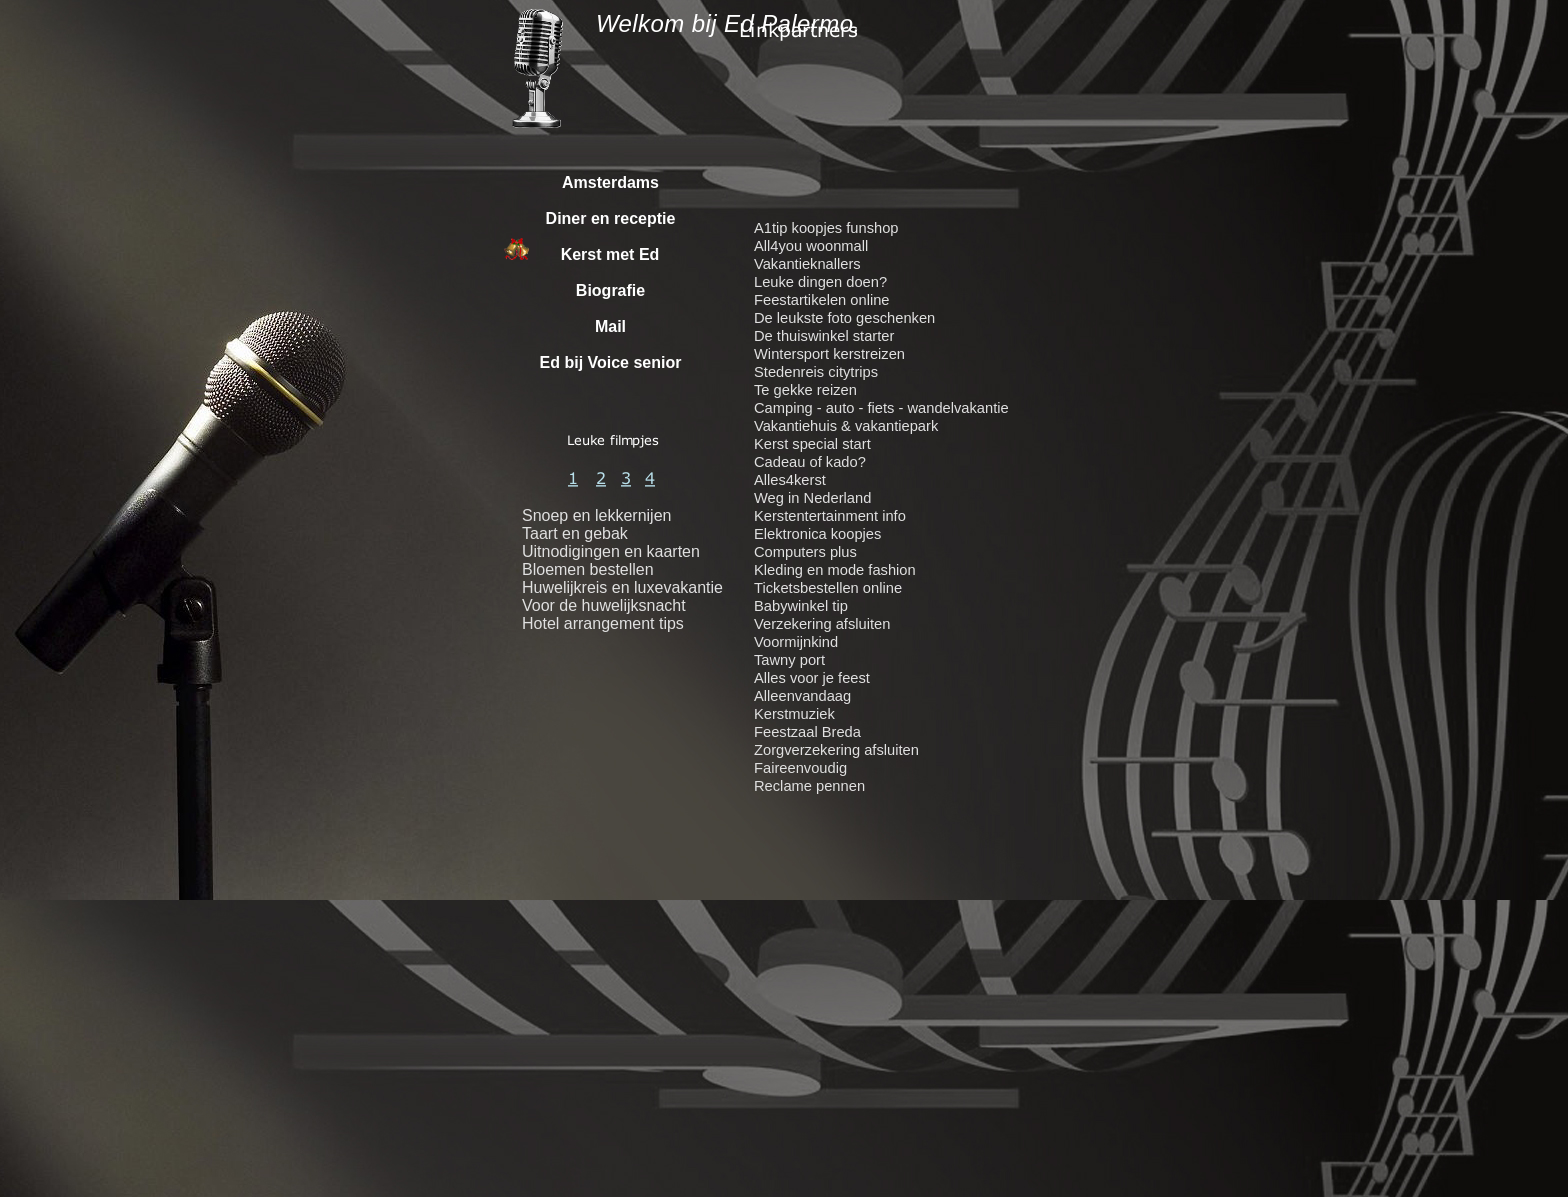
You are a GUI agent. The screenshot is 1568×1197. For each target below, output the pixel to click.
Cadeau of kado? (810, 462)
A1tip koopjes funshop (826, 228)
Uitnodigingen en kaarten (611, 551)
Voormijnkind (796, 642)
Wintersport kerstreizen (829, 354)
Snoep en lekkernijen (596, 515)
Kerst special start (812, 444)
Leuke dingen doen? (820, 282)
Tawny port (789, 660)
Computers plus (805, 552)
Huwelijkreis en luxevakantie (622, 587)
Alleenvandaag (802, 696)
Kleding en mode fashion (835, 570)
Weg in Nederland (812, 498)
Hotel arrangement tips (603, 623)
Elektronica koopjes (817, 534)
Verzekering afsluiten (822, 624)
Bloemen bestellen (588, 569)
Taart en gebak (575, 533)
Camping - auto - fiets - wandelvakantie (881, 408)
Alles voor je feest (812, 678)
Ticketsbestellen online (828, 588)
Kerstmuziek (794, 714)
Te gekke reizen (805, 390)
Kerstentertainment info (830, 516)
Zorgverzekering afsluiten (836, 750)
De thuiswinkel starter (824, 336)
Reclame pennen (809, 786)
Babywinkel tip (801, 606)
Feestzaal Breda (807, 732)
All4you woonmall (811, 246)
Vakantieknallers (807, 264)
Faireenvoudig (800, 768)
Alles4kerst (790, 480)
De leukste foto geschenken (844, 318)
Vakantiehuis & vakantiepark (846, 426)
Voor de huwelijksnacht (604, 605)
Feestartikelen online (822, 300)
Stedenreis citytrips (816, 372)
